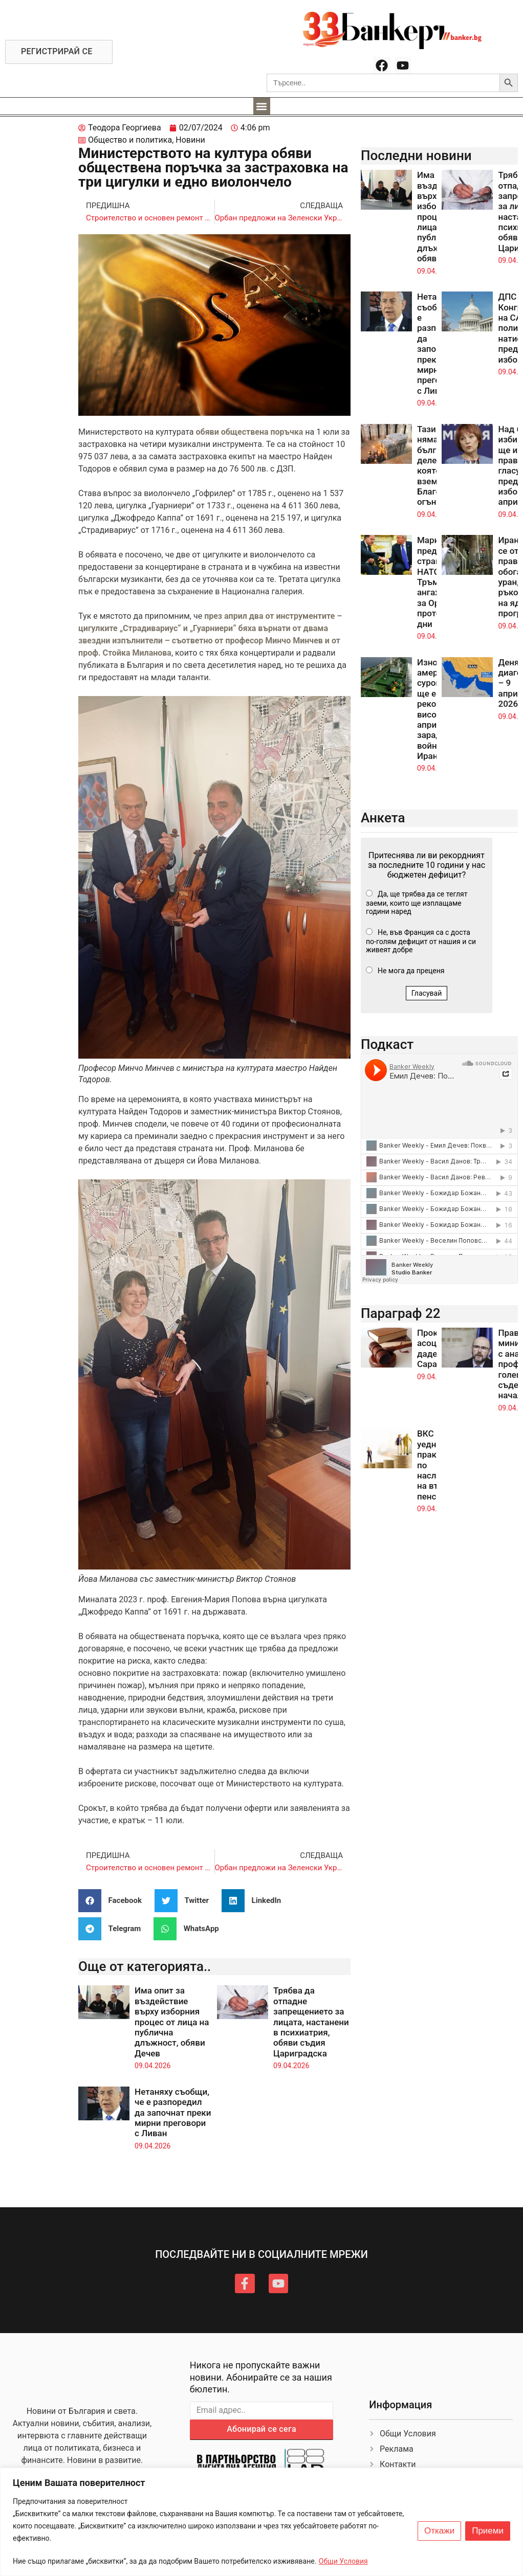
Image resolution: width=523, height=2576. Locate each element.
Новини (190, 140)
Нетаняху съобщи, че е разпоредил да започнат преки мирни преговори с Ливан (173, 2113)
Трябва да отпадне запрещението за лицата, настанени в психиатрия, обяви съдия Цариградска (311, 2021)
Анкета (383, 817)
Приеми (488, 2531)
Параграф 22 (401, 1313)
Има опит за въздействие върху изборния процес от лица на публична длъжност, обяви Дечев (172, 2021)
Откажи (439, 2531)
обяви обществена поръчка (251, 432)
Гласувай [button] (426, 993)
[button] (261, 106)
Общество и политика (130, 140)
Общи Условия (343, 2561)
